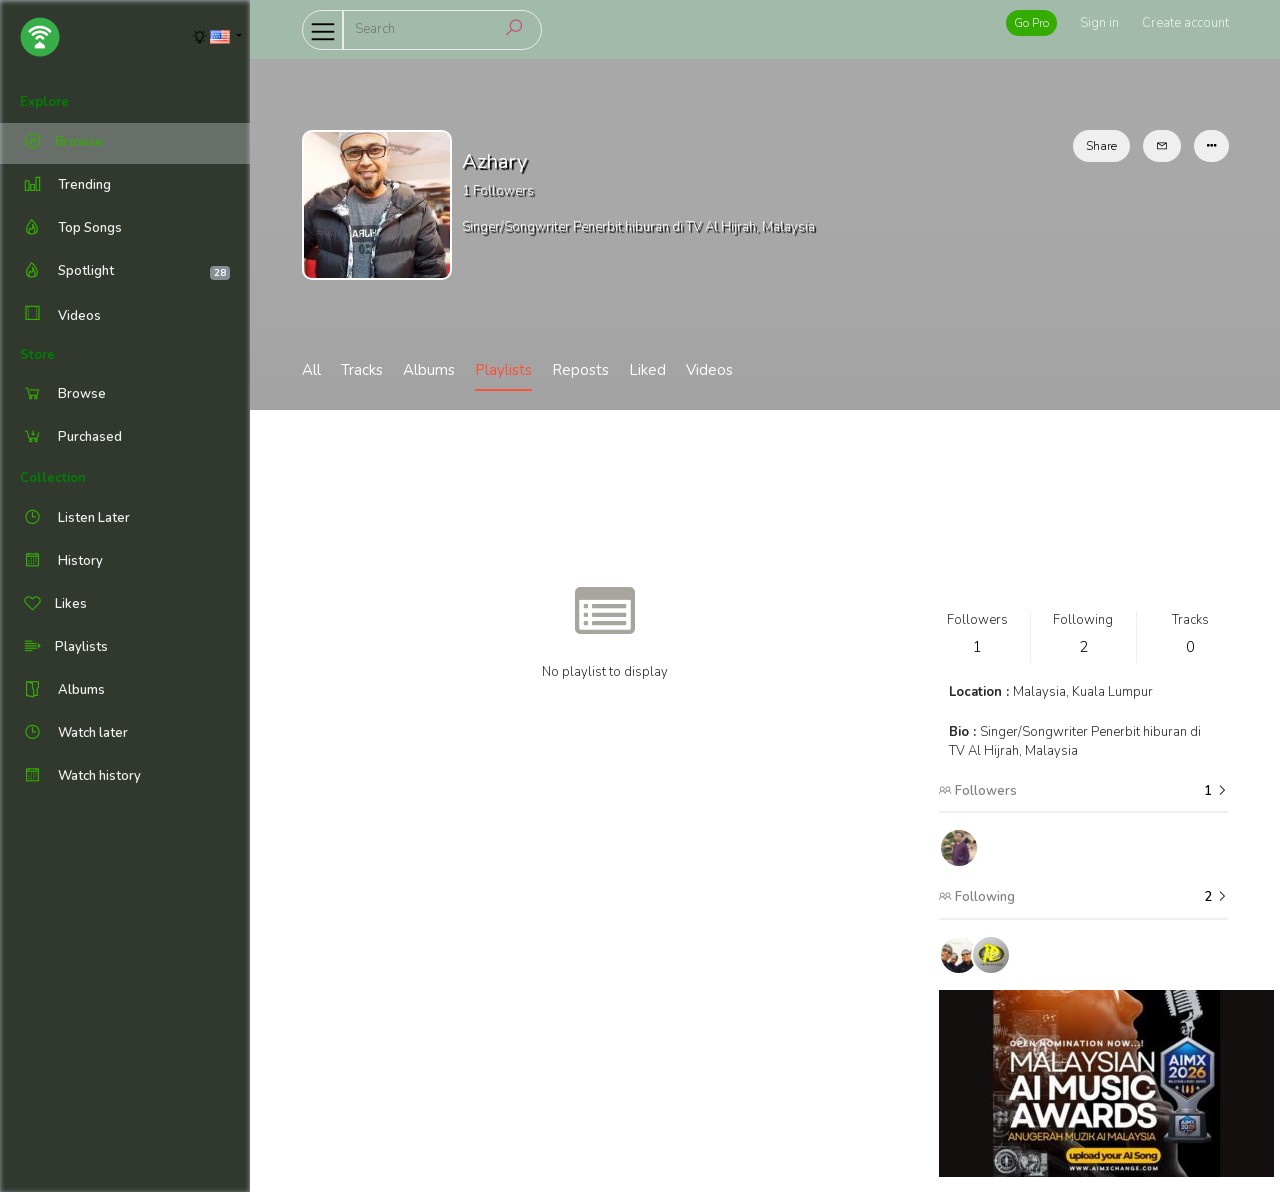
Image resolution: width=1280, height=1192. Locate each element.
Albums (429, 370)
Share (1101, 146)
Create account (1185, 23)
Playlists (503, 370)
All (311, 370)
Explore (44, 102)
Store (37, 355)
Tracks (362, 370)
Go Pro (1031, 23)
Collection (53, 478)
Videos (60, 315)
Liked (647, 370)
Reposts (580, 370)
